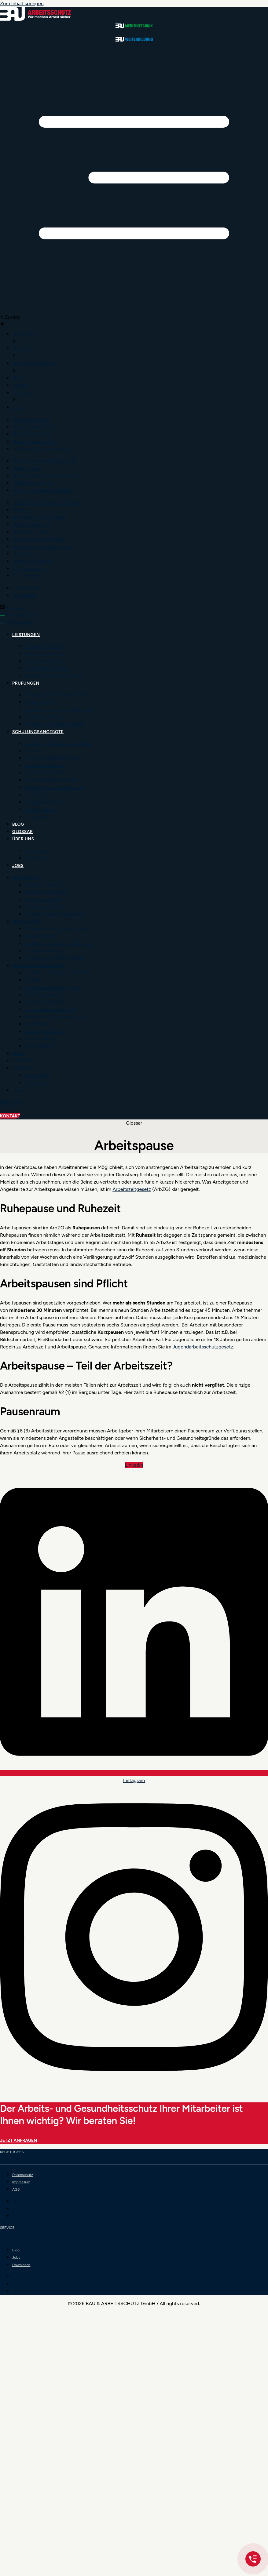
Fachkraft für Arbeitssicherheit (57, 743)
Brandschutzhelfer (44, 773)
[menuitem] (24, 334)
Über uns (23, 839)
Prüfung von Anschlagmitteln (56, 695)
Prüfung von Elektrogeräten (54, 724)
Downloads (36, 858)
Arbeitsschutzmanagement (54, 676)
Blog (18, 824)
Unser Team (37, 850)
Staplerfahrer (38, 817)
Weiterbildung (21, 622)
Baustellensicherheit (46, 654)
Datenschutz (22, 2175)
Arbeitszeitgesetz (131, 1189)
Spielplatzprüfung (43, 717)
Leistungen (26, 634)
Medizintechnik (22, 615)
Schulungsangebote (38, 731)
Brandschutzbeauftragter (51, 758)
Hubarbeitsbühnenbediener (54, 787)
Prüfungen (25, 683)
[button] (134, 179)
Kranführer (36, 795)
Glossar (22, 831)
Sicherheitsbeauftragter (50, 780)
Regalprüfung (39, 702)
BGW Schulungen (43, 765)
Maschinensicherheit (46, 668)
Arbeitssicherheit (43, 646)
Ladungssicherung (44, 802)
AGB (16, 2189)
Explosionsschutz (43, 661)
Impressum (21, 2182)
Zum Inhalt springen (22, 3)
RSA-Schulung (40, 809)
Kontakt (14, 607)
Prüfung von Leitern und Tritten (58, 709)
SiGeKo (32, 751)
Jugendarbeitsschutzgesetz (203, 1347)
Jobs (18, 865)
